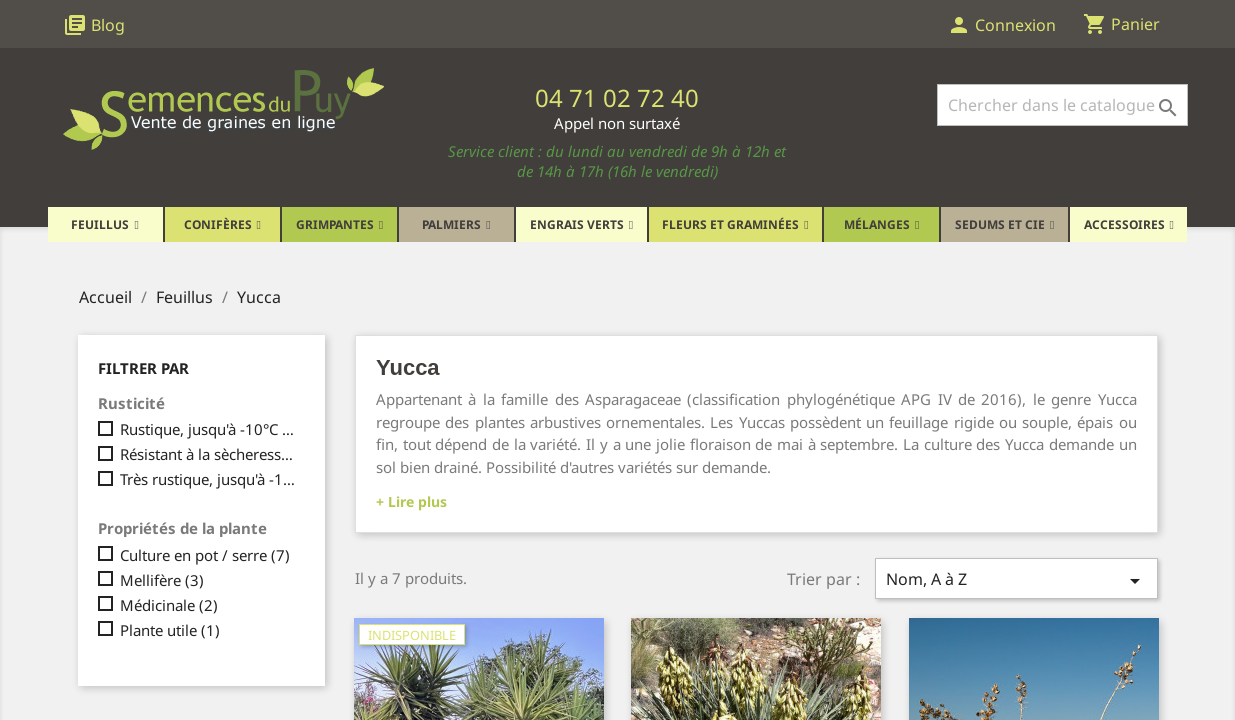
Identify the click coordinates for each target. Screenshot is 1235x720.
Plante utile (170, 630)
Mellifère (162, 580)
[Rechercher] (1062, 105)
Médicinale (169, 605)
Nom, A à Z (1016, 580)
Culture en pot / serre (205, 555)
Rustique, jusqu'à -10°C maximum (209, 429)
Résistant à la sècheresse (209, 454)
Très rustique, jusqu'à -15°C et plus (209, 479)
